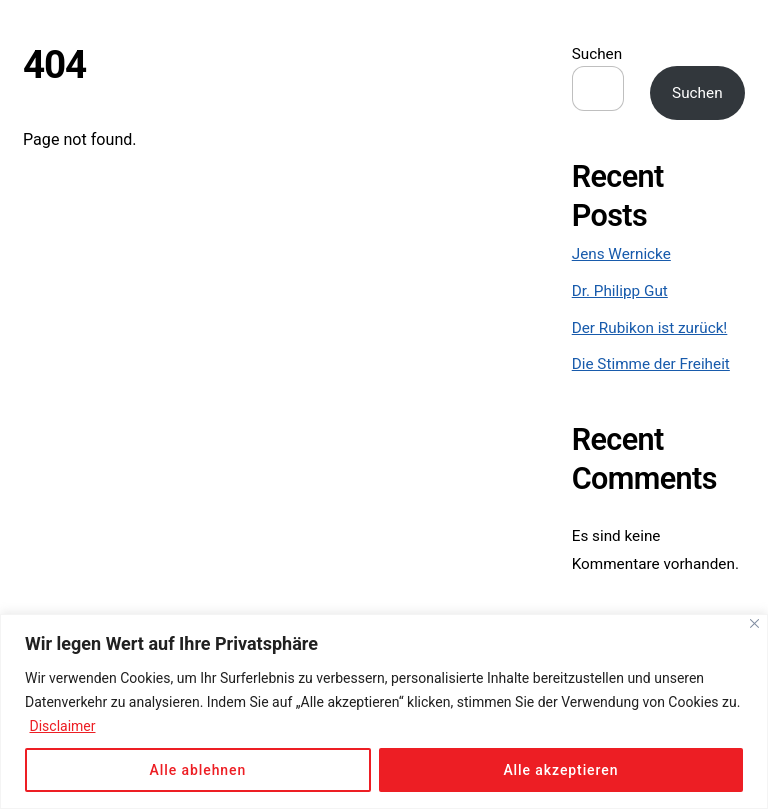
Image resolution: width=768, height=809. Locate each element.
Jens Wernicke (621, 254)
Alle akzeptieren (560, 770)
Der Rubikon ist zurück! (650, 328)
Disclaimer (62, 726)
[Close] (754, 623)
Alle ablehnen (198, 770)
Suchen (597, 54)
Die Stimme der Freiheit (651, 364)
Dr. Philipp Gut (620, 291)
